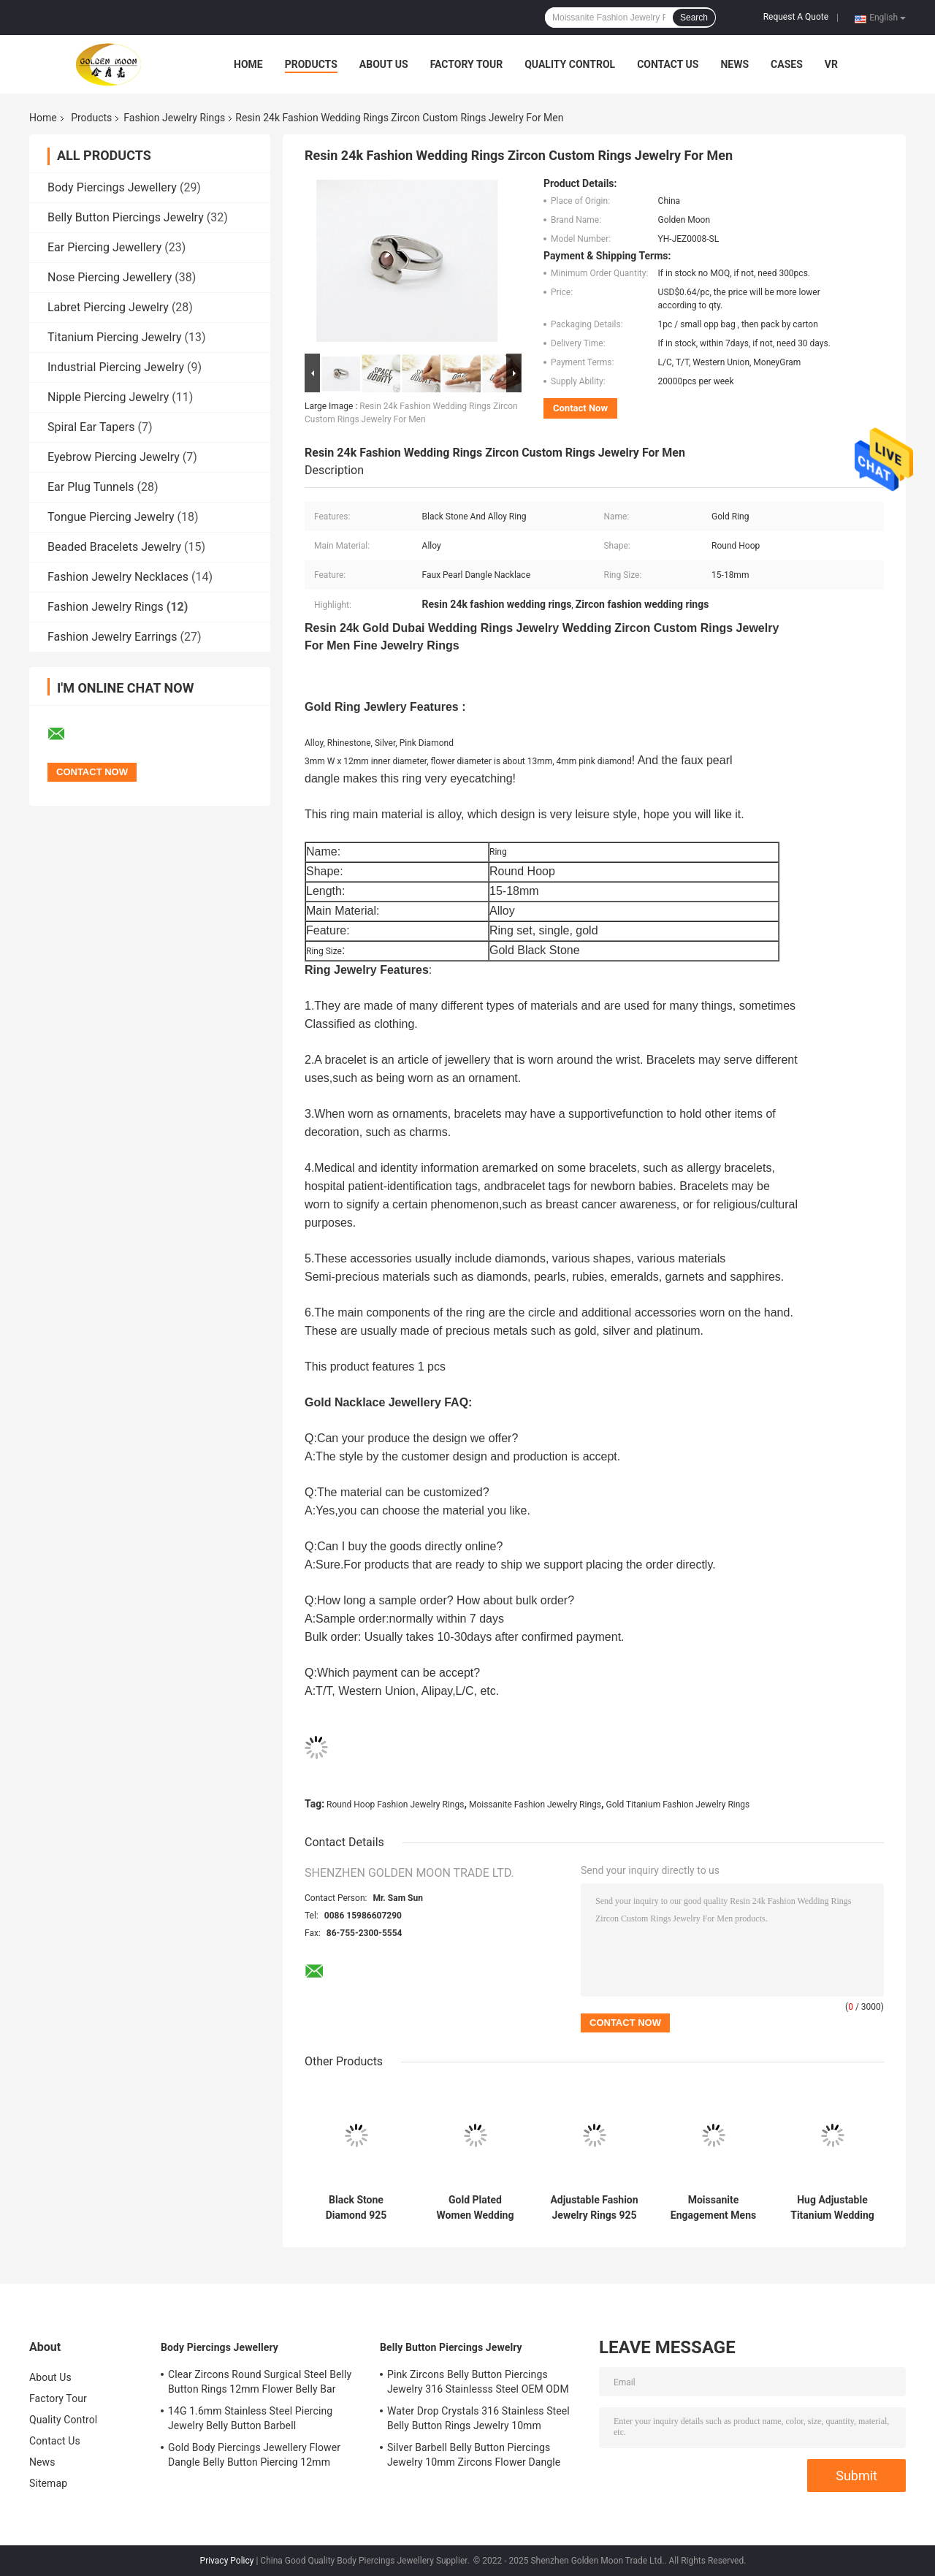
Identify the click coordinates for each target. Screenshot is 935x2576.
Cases (787, 64)
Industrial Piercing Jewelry (115, 367)
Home (248, 64)
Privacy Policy (227, 2561)
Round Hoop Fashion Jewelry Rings (395, 1804)
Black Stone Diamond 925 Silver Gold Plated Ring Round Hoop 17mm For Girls (356, 2208)
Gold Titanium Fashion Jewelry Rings (678, 1804)
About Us (383, 64)
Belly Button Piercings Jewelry (125, 217)
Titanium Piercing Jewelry (114, 337)
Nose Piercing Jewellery (109, 277)
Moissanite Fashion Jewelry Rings (535, 1804)
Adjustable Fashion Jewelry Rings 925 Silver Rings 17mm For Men (594, 2208)
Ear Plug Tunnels (90, 487)
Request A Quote (795, 17)
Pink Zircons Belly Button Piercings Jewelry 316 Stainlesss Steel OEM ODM (478, 2382)
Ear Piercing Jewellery (104, 247)
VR (831, 64)
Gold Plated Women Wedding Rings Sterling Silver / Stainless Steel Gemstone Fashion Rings (475, 2208)
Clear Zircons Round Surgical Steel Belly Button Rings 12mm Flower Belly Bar (259, 2382)
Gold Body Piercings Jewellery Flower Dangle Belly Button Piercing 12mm (254, 2455)
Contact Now (580, 408)
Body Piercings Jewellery (112, 187)
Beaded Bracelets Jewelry (114, 547)
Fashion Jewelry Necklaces (117, 577)
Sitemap (48, 2483)
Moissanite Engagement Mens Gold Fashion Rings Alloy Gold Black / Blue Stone (713, 2208)
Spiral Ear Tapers (90, 427)
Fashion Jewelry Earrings (112, 637)
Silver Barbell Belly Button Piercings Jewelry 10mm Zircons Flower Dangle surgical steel (473, 2457)
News (734, 64)
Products (311, 64)
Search (694, 17)
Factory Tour (466, 64)
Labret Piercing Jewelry (108, 307)
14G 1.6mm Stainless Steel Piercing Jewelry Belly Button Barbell (250, 2418)
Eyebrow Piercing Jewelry (113, 457)
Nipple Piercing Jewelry (108, 397)
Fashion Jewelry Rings (174, 117)
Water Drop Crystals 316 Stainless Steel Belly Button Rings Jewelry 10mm (478, 2418)
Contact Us (667, 64)
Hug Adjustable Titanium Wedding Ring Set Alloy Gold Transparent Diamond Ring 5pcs (832, 2208)
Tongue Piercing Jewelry (111, 517)
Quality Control (569, 64)
